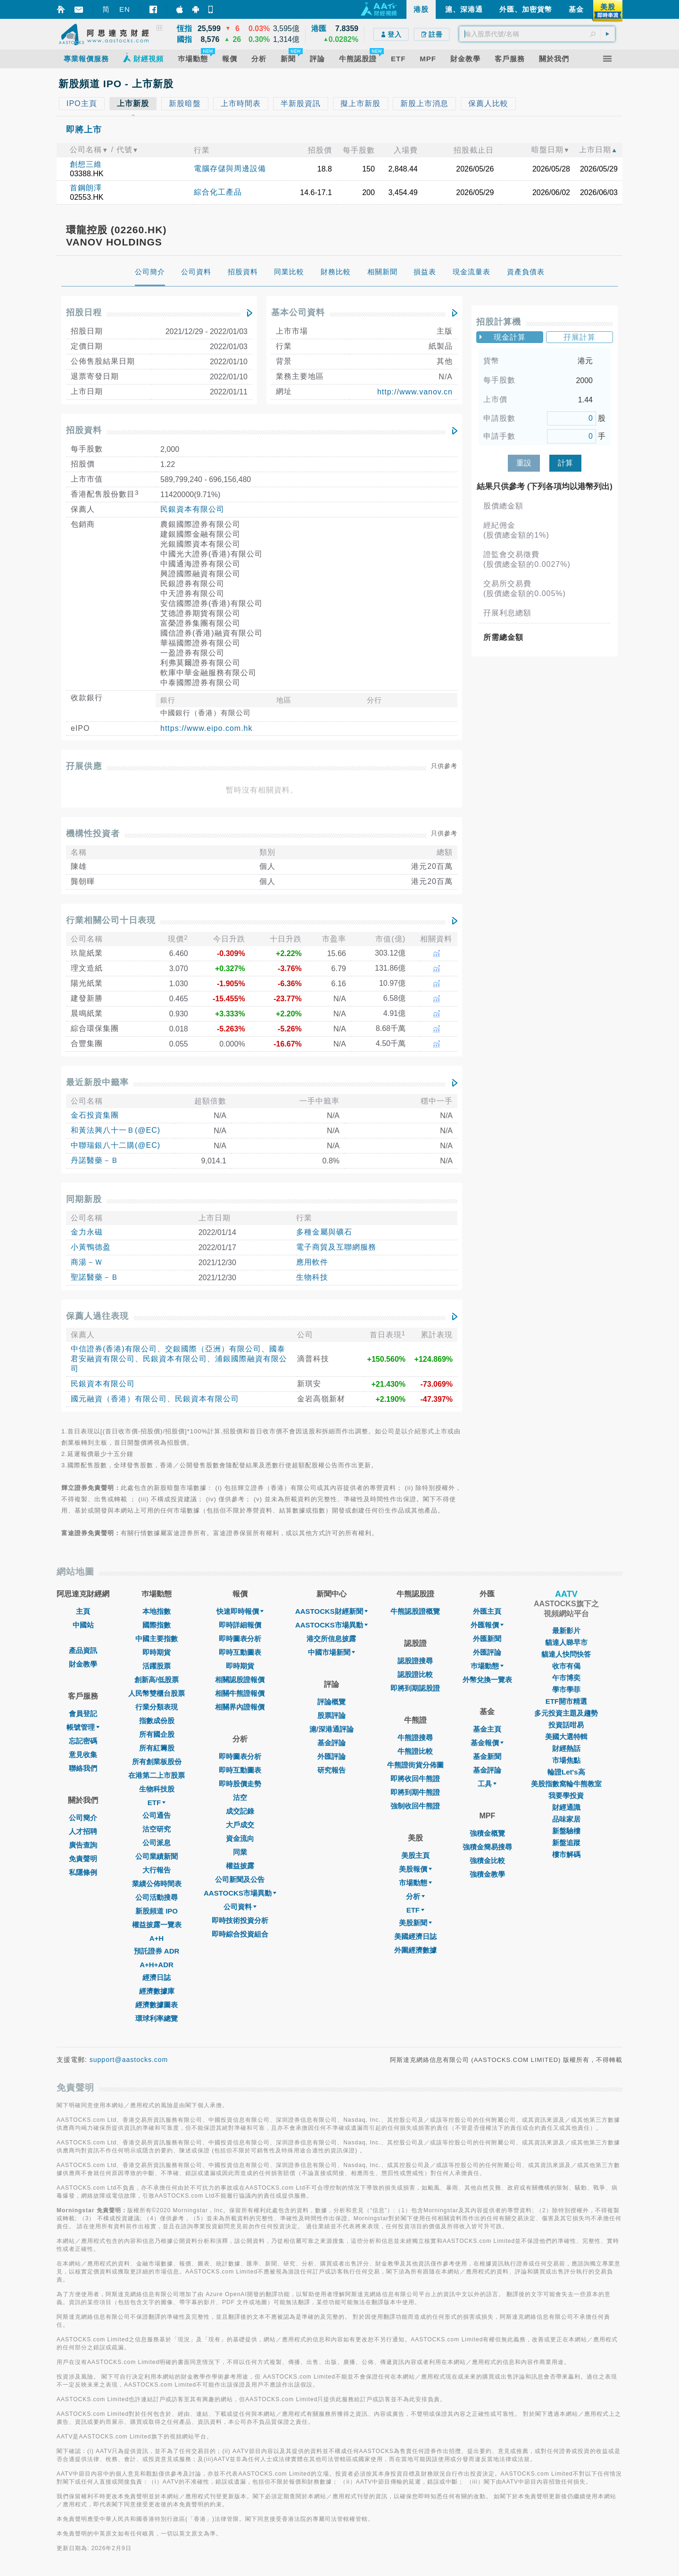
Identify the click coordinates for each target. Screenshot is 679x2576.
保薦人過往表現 (97, 1316)
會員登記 (83, 1713)
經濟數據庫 (156, 1991)
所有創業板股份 (157, 1762)
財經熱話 (566, 1748)
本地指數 (156, 1611)
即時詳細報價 (240, 1625)
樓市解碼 (566, 1854)
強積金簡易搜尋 (487, 1847)
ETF (157, 1803)
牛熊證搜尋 (415, 1738)
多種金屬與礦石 (324, 1232)
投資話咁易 (566, 1725)
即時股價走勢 (240, 1784)
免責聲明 (83, 1859)
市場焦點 (566, 1760)
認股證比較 (415, 1674)
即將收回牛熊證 (415, 1779)
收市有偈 (566, 1666)
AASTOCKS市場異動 (240, 1893)
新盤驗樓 (566, 1831)
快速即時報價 (240, 1611)
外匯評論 (331, 1756)
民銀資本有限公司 (192, 509)
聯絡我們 (83, 1768)
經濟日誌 (156, 1977)
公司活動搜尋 (156, 1897)
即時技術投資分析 (240, 1920)
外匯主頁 (487, 1611)
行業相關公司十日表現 (111, 920)
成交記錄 (240, 1811)
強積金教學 (487, 1874)
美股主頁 (415, 1855)
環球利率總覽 (156, 2018)
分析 (415, 1896)
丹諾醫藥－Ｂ (95, 1160)
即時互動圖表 (240, 1652)
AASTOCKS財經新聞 (331, 1611)
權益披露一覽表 (157, 1925)
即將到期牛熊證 (415, 1792)
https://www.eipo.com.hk (206, 728)
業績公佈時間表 (157, 1884)
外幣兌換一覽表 (487, 1680)
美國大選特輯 (566, 1737)
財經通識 (566, 1807)
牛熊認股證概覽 (415, 1611)
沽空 (240, 1797)
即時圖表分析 (240, 1639)
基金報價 (487, 1743)
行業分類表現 (156, 1707)
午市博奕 (566, 1678)
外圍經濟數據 (415, 1950)
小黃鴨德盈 (91, 1247)
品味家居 (566, 1819)
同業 (240, 1852)
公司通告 (156, 1815)
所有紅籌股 (156, 1748)
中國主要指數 (156, 1639)
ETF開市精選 (566, 1701)
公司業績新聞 (156, 1856)
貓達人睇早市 (566, 1642)
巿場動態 (487, 1666)
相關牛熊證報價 (240, 1693)
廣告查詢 (83, 1845)
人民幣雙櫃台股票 (156, 1693)
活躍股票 (156, 1666)
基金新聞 (487, 1756)
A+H (156, 1938)
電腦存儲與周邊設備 (230, 168)
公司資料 (240, 1907)
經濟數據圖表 (156, 2005)
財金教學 (83, 1664)
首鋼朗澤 (86, 188)
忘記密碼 (83, 1741)
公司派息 (156, 1843)
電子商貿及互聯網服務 (336, 1247)
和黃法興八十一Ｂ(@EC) (115, 1130)
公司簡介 (83, 1818)
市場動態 (415, 1883)
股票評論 (331, 1715)
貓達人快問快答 (566, 1654)
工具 (487, 1784)
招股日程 (84, 312)
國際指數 (156, 1625)
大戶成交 (240, 1825)
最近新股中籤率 (97, 1082)
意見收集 (83, 1754)
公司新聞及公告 (240, 1879)
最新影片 (566, 1631)
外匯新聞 (487, 1639)
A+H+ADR (157, 1965)
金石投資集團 (95, 1115)
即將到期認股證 (415, 1688)
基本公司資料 (298, 312)
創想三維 (86, 164)
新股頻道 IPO (156, 1911)
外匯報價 (487, 1625)
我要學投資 (566, 1795)
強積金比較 (487, 1860)
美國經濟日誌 (415, 1936)
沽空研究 (156, 1829)
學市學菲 (566, 1689)
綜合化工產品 (218, 192)
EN (124, 9)
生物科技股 (156, 1789)
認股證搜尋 (415, 1661)
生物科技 (312, 1277)
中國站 (83, 1625)
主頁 (83, 1611)
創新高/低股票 (156, 1680)
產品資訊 (83, 1650)
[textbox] (537, 33)
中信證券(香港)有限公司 (114, 1349)
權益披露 (240, 1866)
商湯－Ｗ (87, 1262)
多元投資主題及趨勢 (566, 1713)
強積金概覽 (487, 1833)
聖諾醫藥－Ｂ (95, 1277)
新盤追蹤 (566, 1843)
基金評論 (331, 1743)
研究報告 (331, 1770)
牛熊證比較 (415, 1751)
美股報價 (415, 1869)
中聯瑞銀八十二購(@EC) (115, 1145)
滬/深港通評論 (331, 1729)
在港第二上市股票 (156, 1775)
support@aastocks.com (129, 2059)
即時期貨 (156, 1652)
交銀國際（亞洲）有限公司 (213, 1349)
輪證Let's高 (566, 1772)
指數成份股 (156, 1721)
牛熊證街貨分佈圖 (415, 1765)
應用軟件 (312, 1262)
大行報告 (156, 1870)
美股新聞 (415, 1923)
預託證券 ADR (157, 1951)
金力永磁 (87, 1232)
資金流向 (240, 1838)
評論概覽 (331, 1702)
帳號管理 (82, 1727)
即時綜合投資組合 (240, 1934)
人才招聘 (83, 1831)
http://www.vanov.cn (415, 392)
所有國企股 (156, 1734)
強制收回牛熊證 (415, 1806)
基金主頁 (487, 1729)
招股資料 (84, 430)
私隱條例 (83, 1872)
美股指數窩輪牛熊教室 (566, 1784)
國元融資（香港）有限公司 (119, 1399)
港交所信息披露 (331, 1639)
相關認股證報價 (240, 1680)
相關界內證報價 (240, 1707)
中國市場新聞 (331, 1652)
